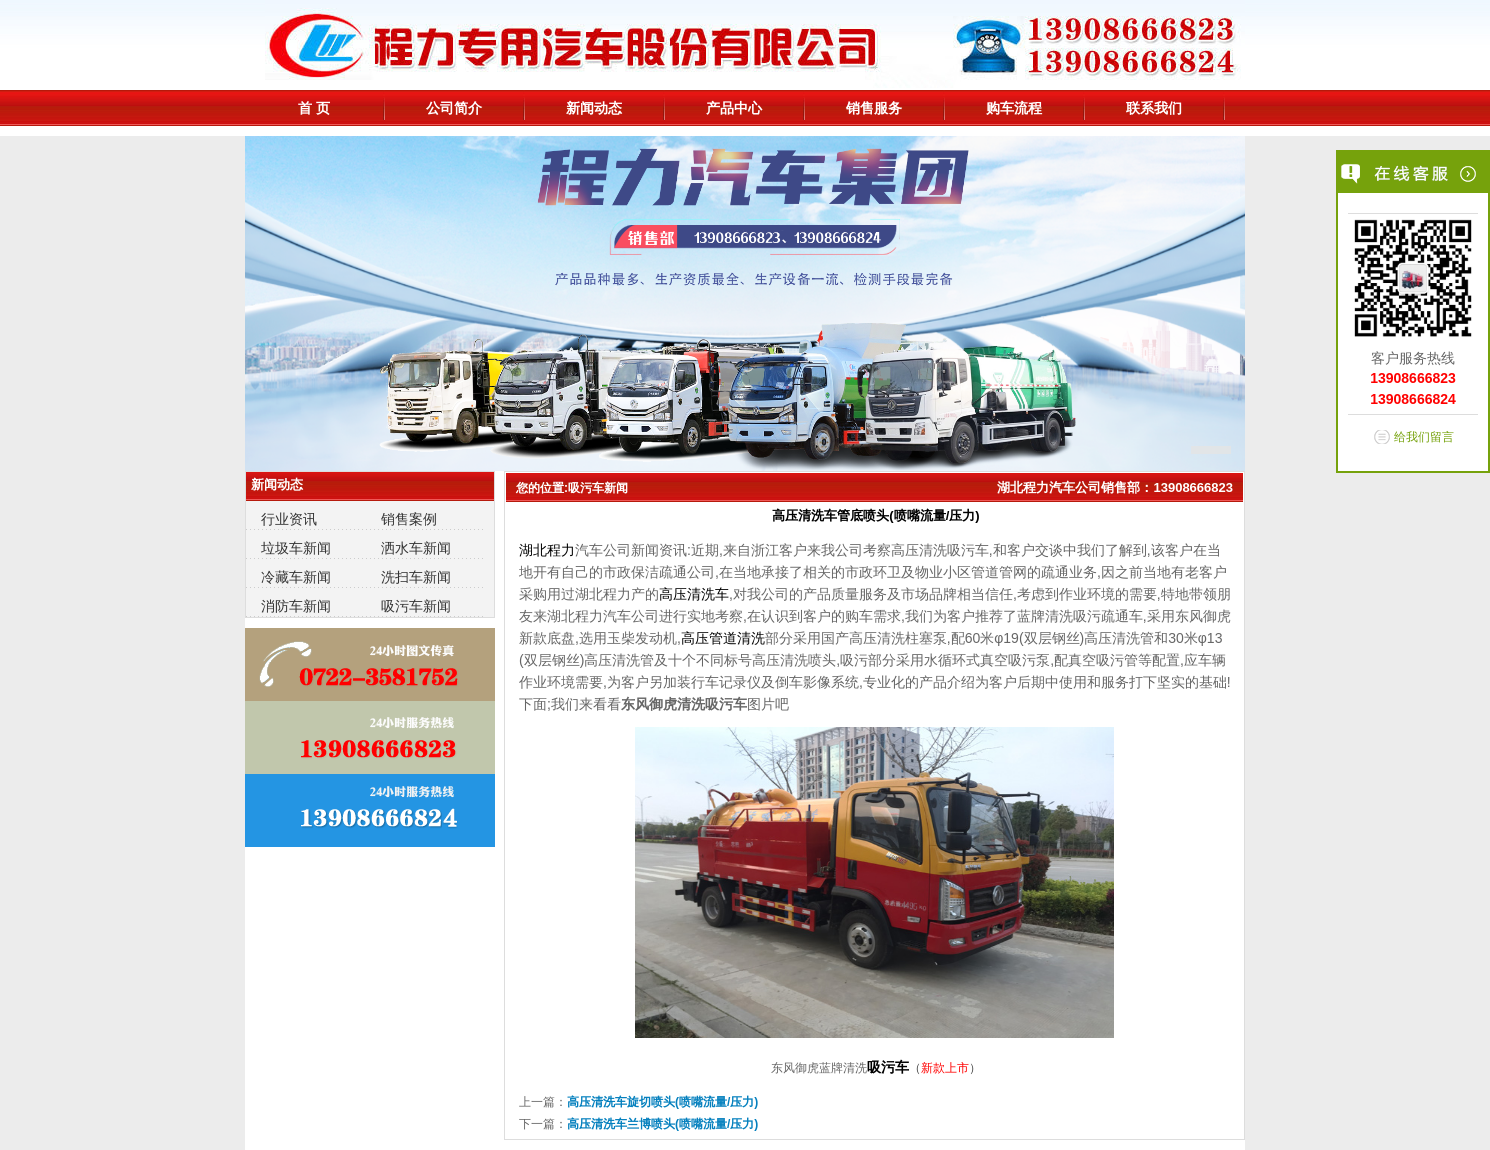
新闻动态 (594, 108)
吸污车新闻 (416, 606)
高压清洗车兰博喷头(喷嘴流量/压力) (662, 1124)
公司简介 (454, 108)
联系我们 (1154, 108)
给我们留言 (1424, 437)
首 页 (314, 108)
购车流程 (1014, 108)
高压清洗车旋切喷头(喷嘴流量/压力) (662, 1102)
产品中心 (734, 108)
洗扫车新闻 (416, 577)
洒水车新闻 (416, 548)
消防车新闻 (296, 606)
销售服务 (874, 108)
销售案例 (409, 519)
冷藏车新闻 (296, 577)
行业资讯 (289, 519)
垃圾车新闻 (296, 548)
